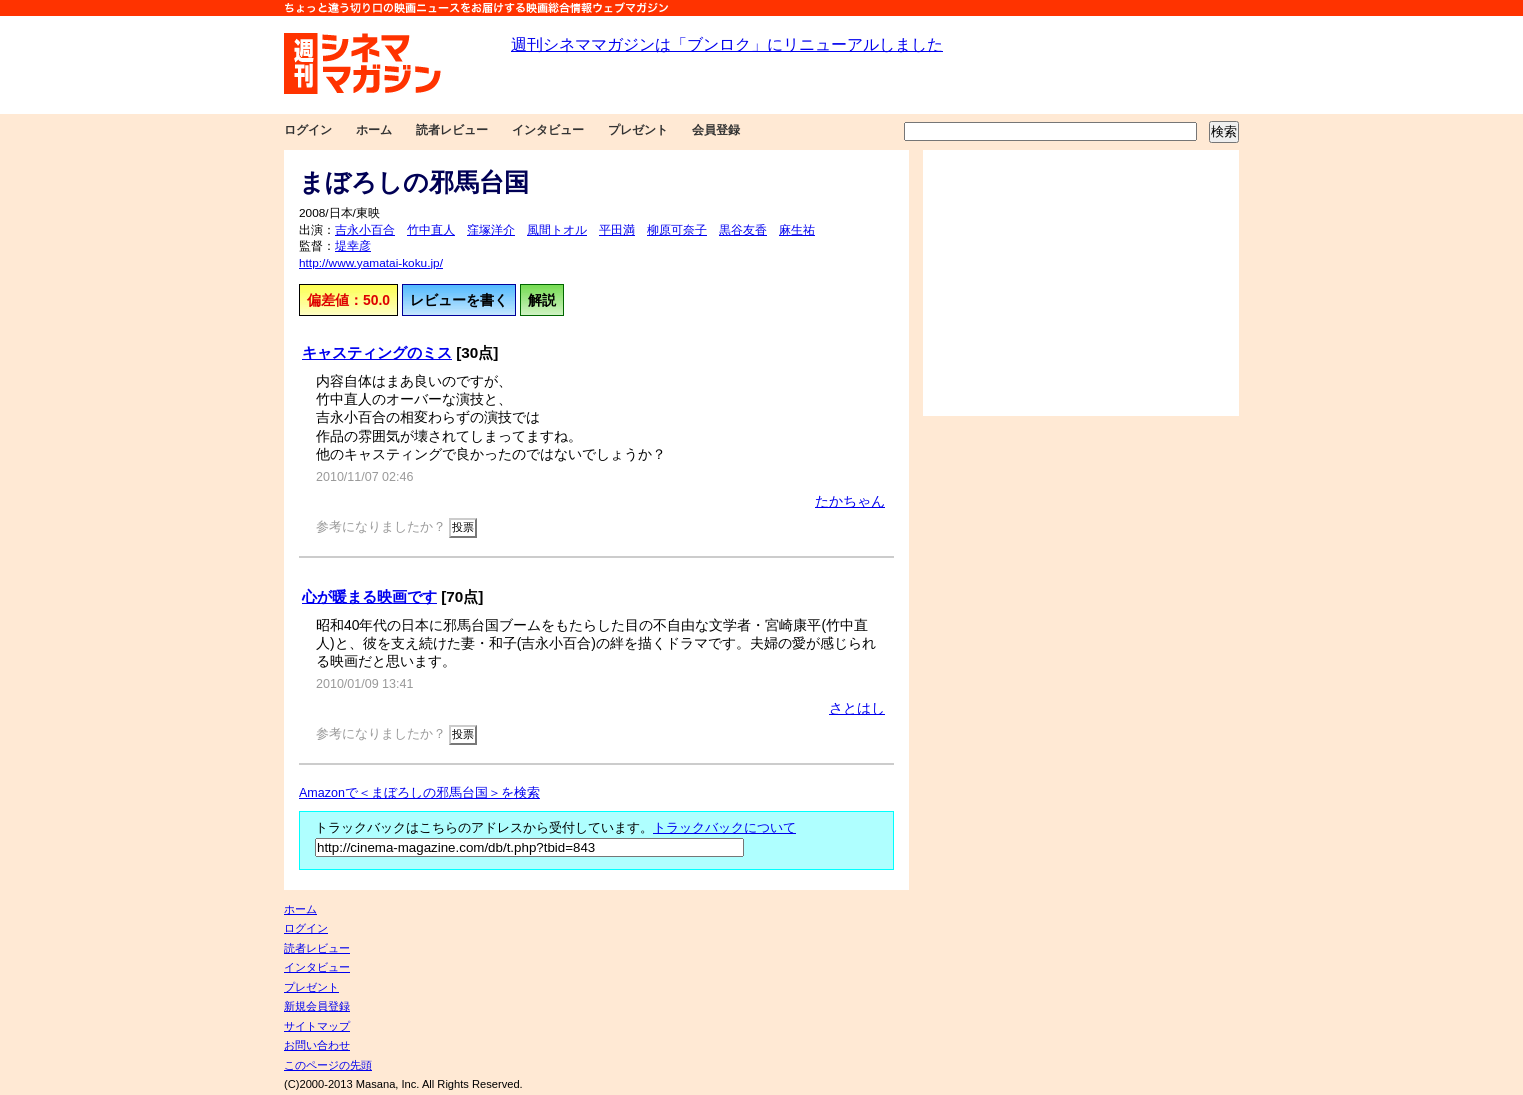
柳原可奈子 (677, 230)
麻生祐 (797, 230)
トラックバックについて (724, 828)
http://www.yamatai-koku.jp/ (371, 263)
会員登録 (716, 130)
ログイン (308, 130)
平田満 (617, 230)
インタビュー (548, 130)
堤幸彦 (353, 246)
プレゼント (638, 130)
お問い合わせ (317, 1045)
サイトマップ (317, 1026)
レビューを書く (459, 300)
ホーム (374, 130)
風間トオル (557, 230)
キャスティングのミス (377, 352)
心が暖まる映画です (369, 596)
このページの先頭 (328, 1065)
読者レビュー (452, 130)
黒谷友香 (743, 230)
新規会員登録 (317, 1006)
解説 (542, 300)
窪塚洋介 (491, 230)
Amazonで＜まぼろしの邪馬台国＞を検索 (419, 793)
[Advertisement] (1081, 283)
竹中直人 (431, 230)
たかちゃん (850, 501)
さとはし (857, 708)
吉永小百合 (365, 230)
